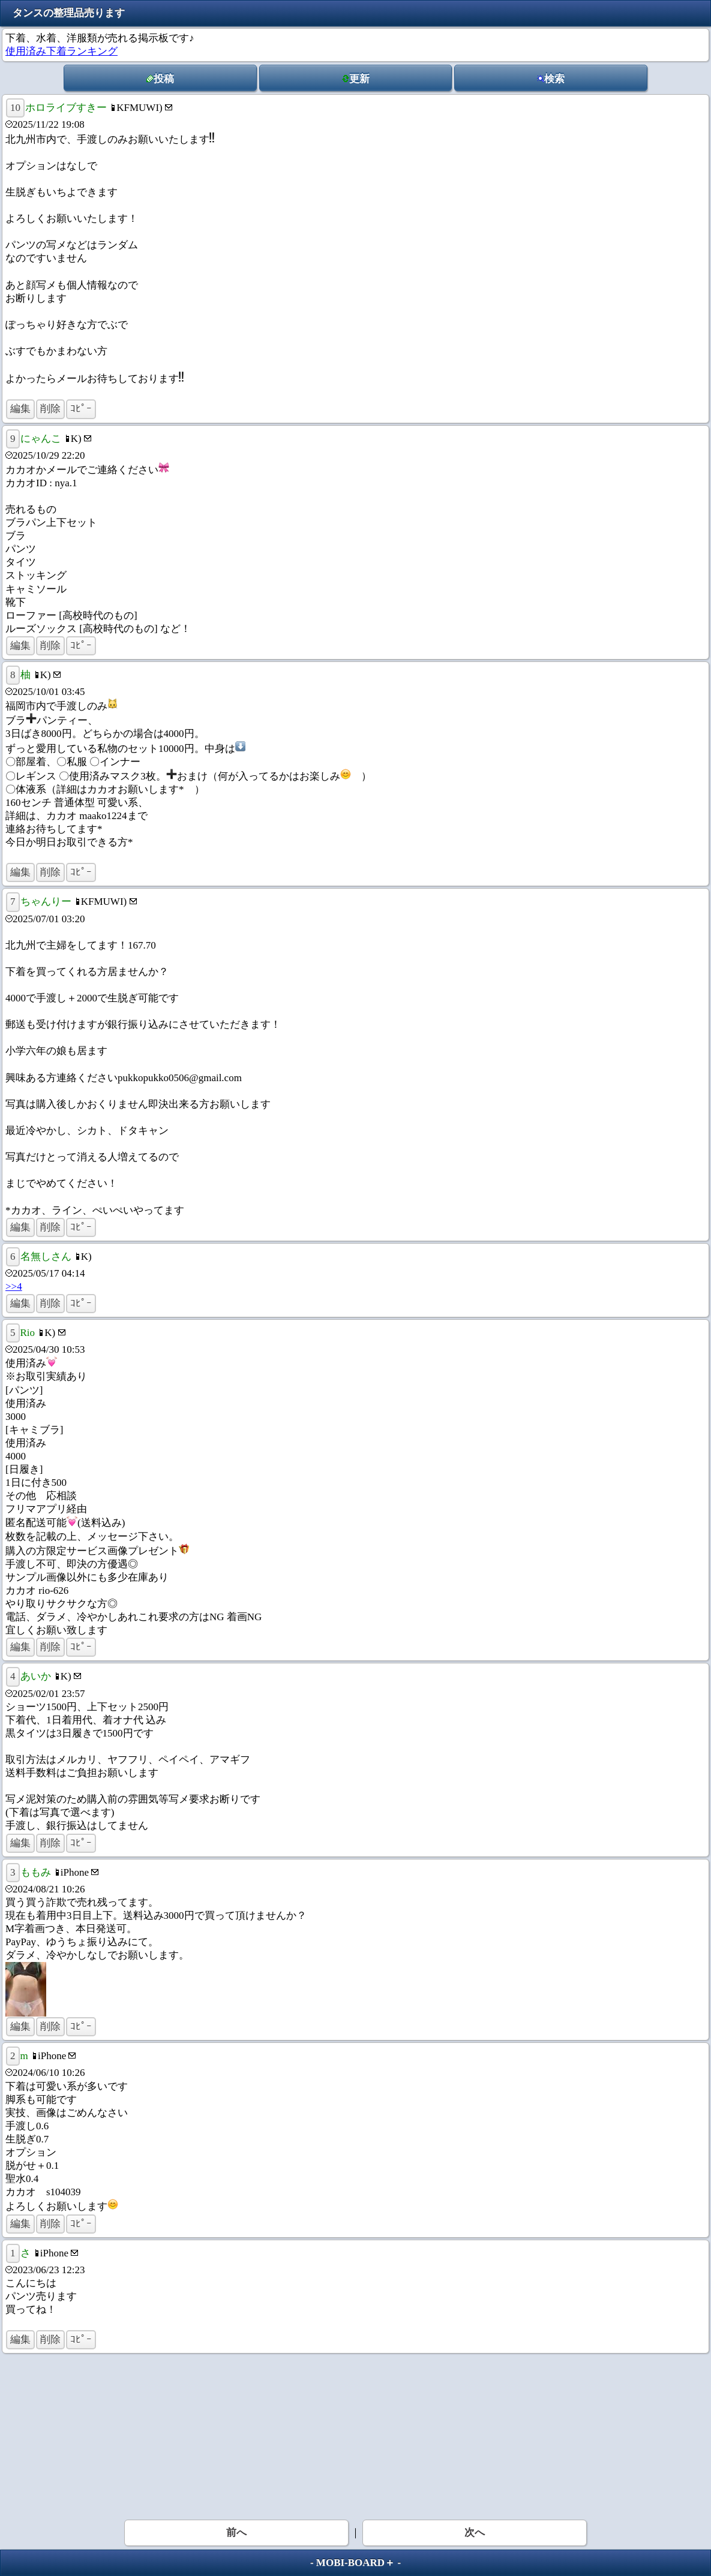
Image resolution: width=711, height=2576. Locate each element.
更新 (356, 79)
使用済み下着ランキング (61, 51)
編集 (20, 408)
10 (15, 107)
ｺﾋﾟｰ (81, 408)
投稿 (160, 79)
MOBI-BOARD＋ (355, 2562)
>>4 (13, 1286)
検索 (551, 79)
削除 (50, 408)
